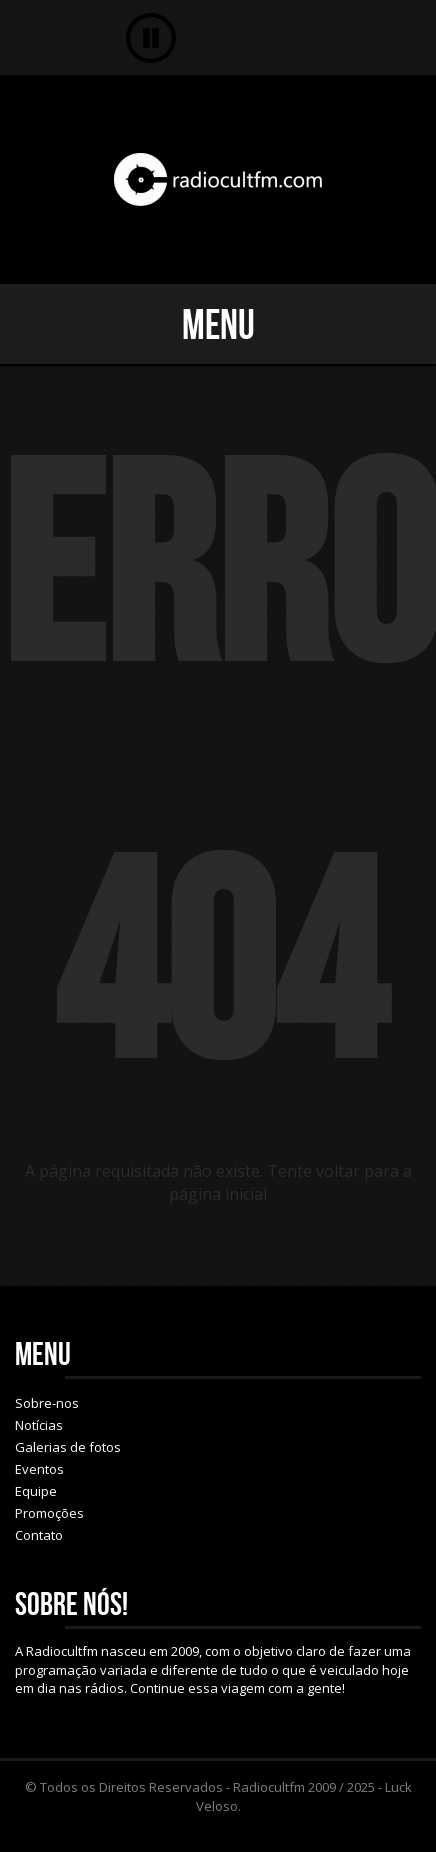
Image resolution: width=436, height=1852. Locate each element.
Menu (218, 324)
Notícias (39, 1425)
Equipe (36, 1491)
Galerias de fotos (68, 1447)
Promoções (49, 1513)
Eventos (39, 1469)
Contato (39, 1535)
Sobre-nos (47, 1403)
